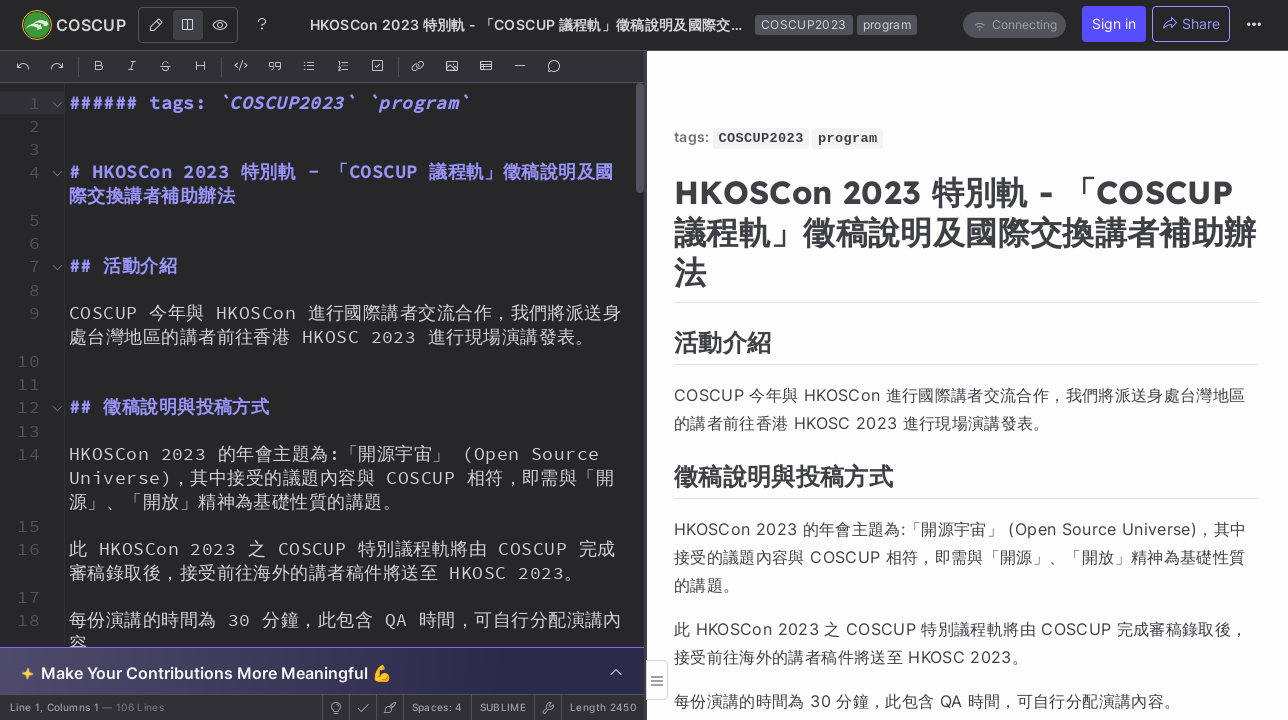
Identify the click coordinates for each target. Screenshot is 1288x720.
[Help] (262, 24)
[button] (22, 102)
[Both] (188, 25)
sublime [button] (503, 707)
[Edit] (156, 25)
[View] (220, 25)
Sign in (1114, 23)
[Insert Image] (453, 67)
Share (1191, 23)
